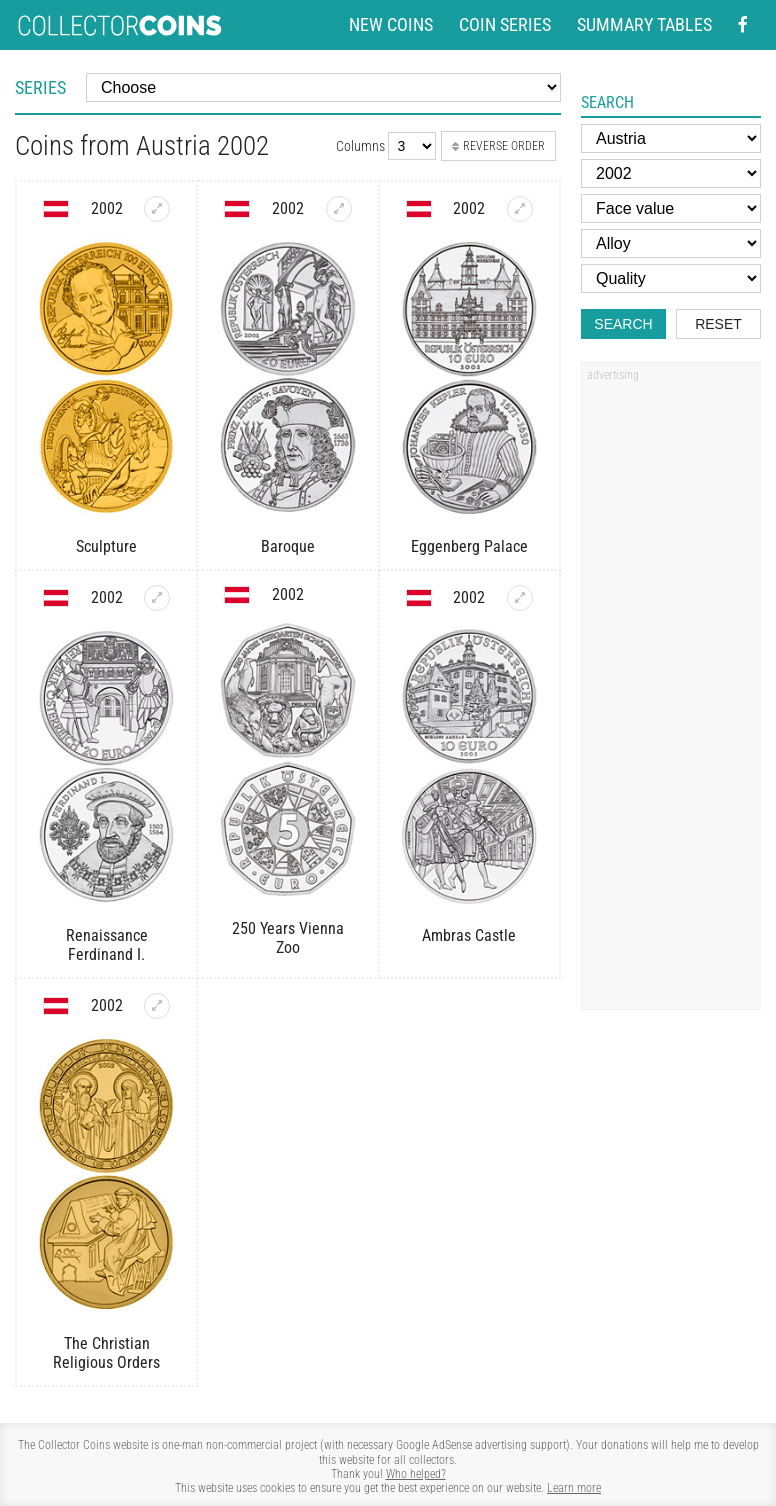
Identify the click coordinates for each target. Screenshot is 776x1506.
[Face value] (671, 208)
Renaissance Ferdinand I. (107, 945)
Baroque (288, 546)
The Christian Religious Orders (106, 1353)
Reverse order (498, 146)
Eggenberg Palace (469, 546)
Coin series (505, 25)
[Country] (671, 138)
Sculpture (106, 546)
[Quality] (671, 278)
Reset (718, 324)
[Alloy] (671, 243)
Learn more (574, 1488)
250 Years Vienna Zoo (288, 938)
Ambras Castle (469, 935)
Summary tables (644, 25)
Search (623, 324)
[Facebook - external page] (743, 25)
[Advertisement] (671, 693)
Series (40, 87)
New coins (391, 25)
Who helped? (416, 1474)
